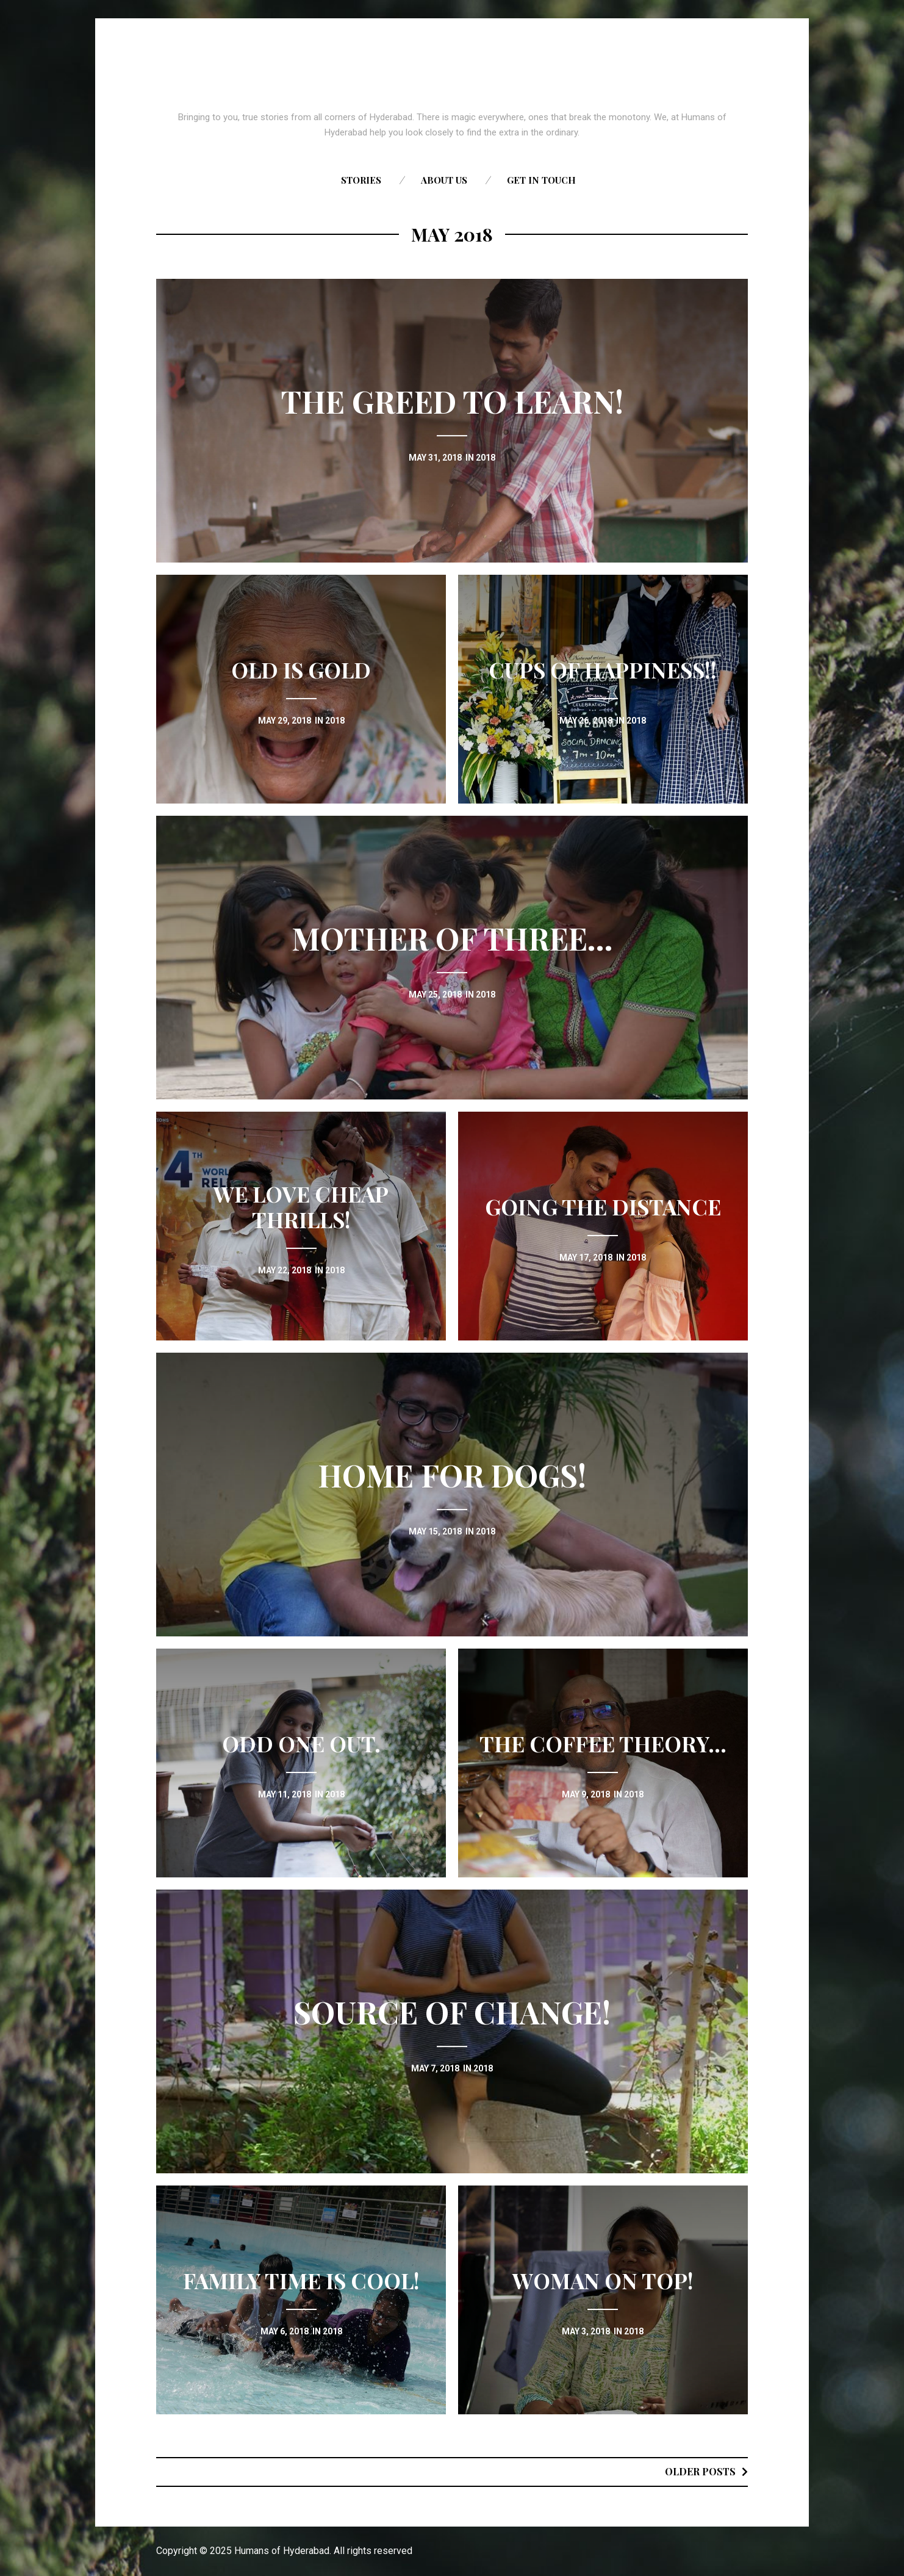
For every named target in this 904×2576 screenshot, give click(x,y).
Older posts (700, 2471)
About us (444, 180)
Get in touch (541, 180)
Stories (361, 180)
